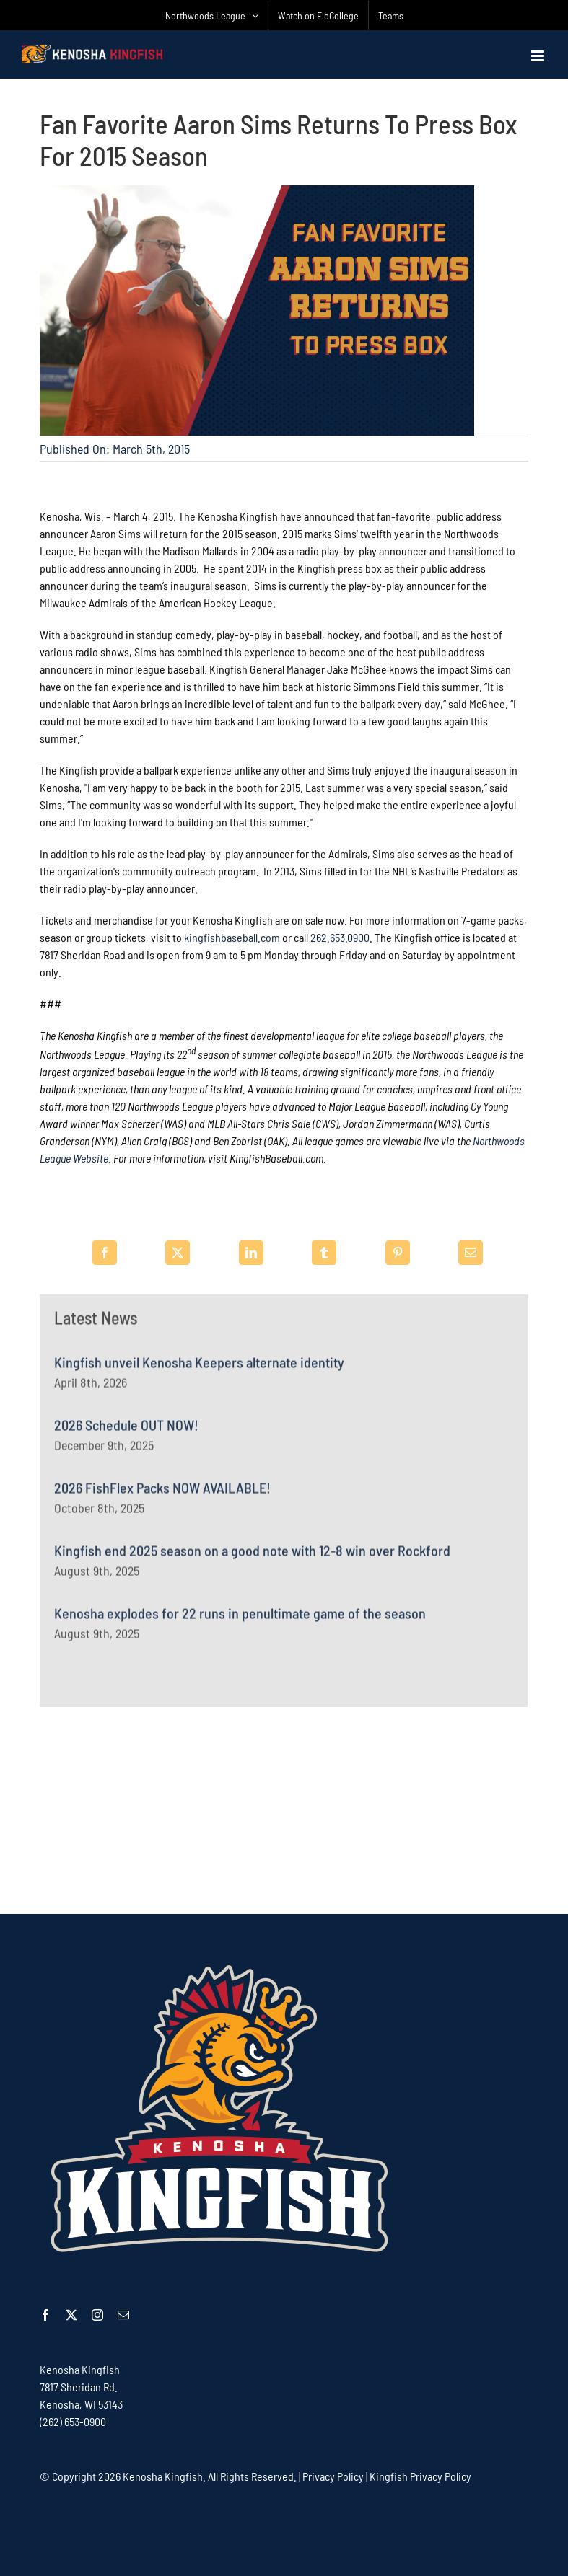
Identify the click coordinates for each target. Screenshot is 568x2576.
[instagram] (97, 2315)
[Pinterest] (398, 1253)
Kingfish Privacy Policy (420, 2476)
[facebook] (45, 2315)
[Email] (470, 1253)
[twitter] (71, 2315)
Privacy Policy (333, 2476)
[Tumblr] (324, 1253)
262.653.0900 (340, 938)
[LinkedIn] (251, 1253)
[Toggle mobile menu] (538, 55)
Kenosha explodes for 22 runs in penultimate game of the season (240, 1618)
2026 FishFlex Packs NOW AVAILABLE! (162, 1492)
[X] (177, 1253)
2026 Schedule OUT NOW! (126, 1430)
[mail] (123, 2315)
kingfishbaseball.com (232, 938)
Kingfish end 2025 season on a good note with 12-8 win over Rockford (252, 1555)
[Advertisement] (284, 1809)
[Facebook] (105, 1253)
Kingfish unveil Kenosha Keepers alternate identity (199, 1367)
